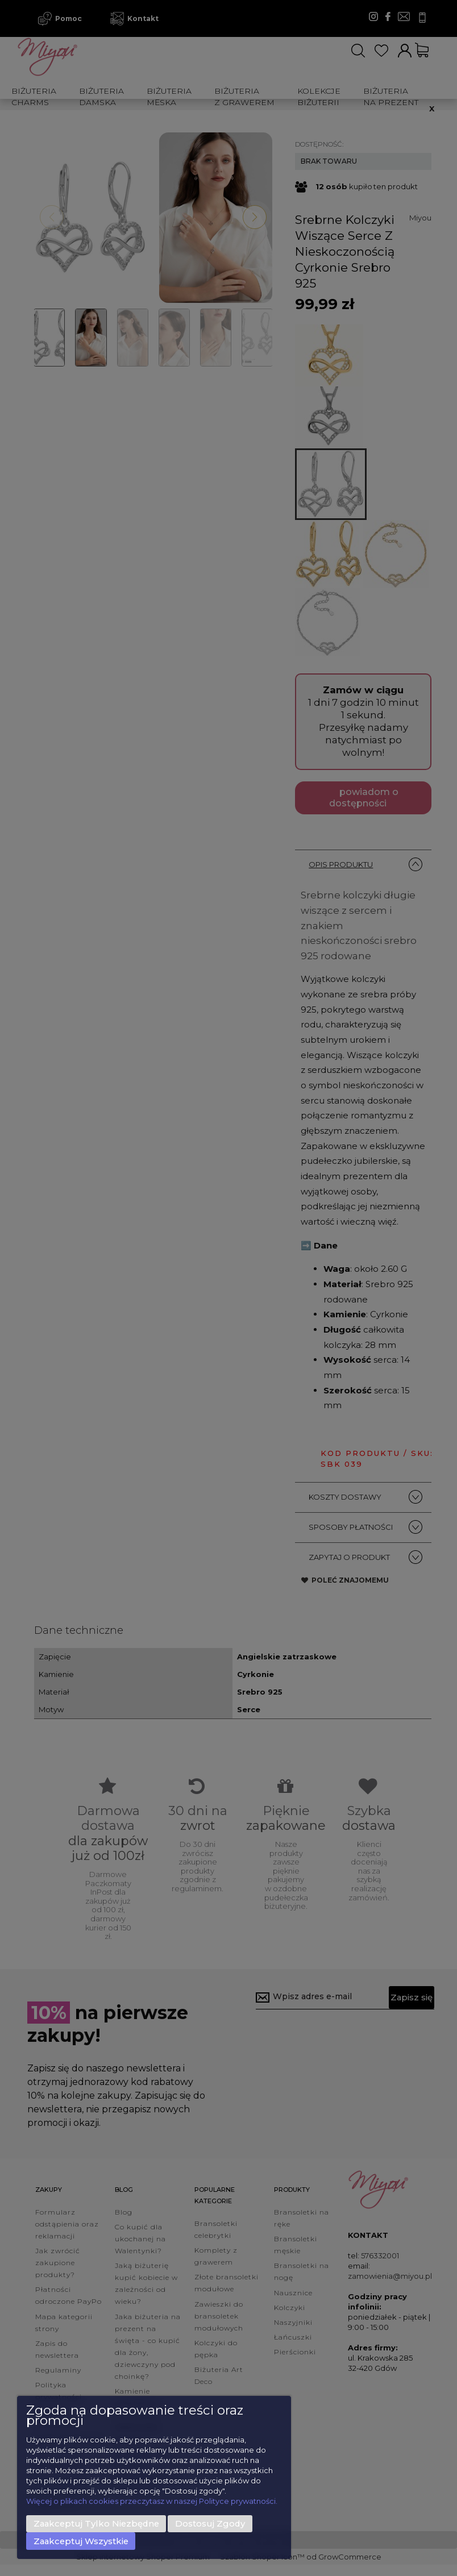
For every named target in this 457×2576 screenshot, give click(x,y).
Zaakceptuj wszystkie (81, 2541)
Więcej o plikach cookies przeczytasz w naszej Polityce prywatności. (151, 2501)
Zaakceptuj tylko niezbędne (96, 2524)
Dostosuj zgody (210, 2524)
